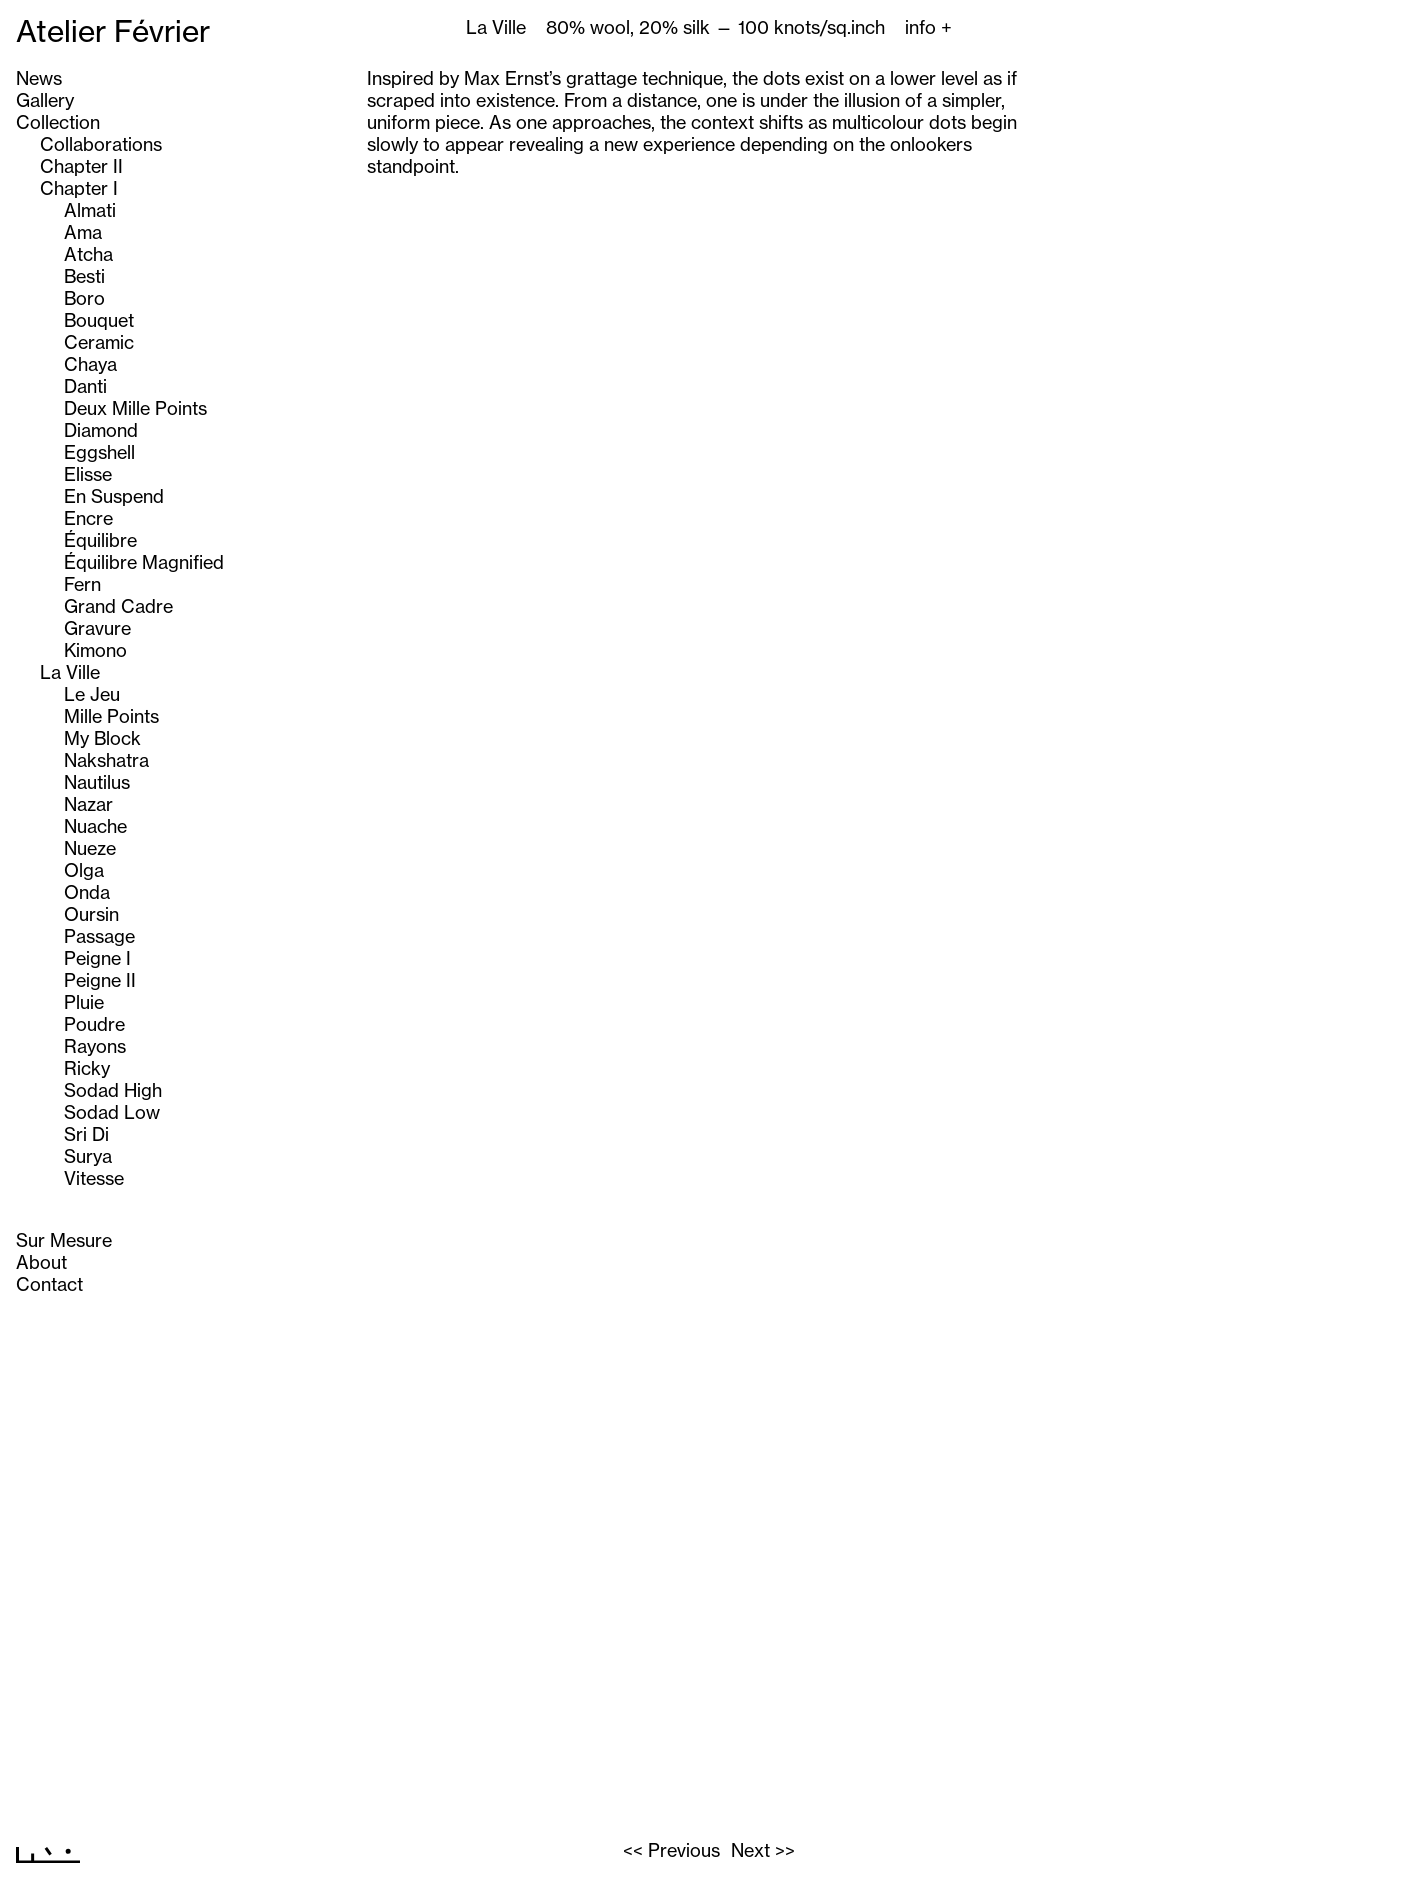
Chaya (90, 364)
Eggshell (99, 452)
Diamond (101, 430)
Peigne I (97, 958)
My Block (102, 738)
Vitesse (94, 1178)
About (41, 1262)
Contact (49, 1284)
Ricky (87, 1068)
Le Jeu (92, 694)
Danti (85, 386)
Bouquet (99, 320)
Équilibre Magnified (144, 562)
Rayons (95, 1046)
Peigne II (100, 980)
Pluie (84, 1002)
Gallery (45, 100)
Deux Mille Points (135, 408)
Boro (84, 298)
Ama (83, 232)
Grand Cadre (118, 606)
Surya (88, 1156)
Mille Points (111, 716)
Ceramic (99, 342)
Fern (82, 584)
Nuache (95, 826)
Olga (84, 870)
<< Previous (671, 1850)
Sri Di (86, 1134)
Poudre (94, 1024)
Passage (99, 936)
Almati (90, 210)
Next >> (763, 1850)
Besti (84, 276)
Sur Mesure (64, 1240)
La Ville (70, 672)
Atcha (88, 254)
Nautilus (97, 782)
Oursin (91, 914)
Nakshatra (106, 760)
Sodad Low (112, 1112)
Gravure (97, 628)
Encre (88, 518)
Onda (87, 892)
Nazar (88, 804)
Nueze (90, 848)
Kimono (95, 650)
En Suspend (114, 496)
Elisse (88, 474)
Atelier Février (113, 31)
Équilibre (100, 540)
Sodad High (113, 1090)
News (39, 78)
